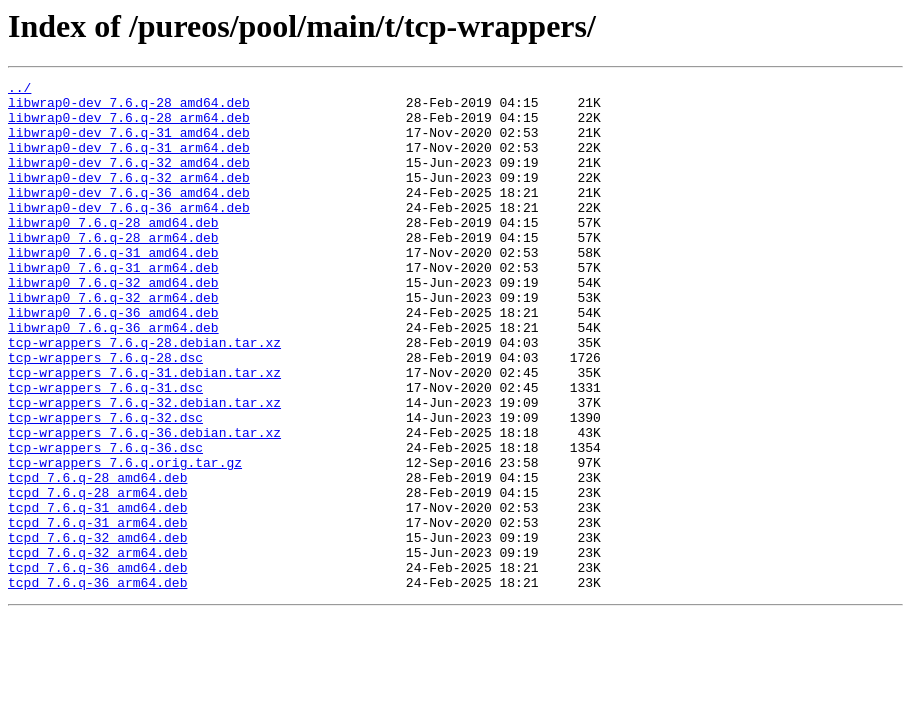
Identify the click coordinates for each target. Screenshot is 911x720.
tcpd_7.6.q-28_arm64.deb (97, 576)
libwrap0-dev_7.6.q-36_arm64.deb (129, 234)
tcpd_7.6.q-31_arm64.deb (97, 612)
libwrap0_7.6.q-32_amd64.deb (113, 324)
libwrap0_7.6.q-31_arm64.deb (113, 306)
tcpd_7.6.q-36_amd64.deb (97, 666)
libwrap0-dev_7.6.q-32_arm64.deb (129, 198)
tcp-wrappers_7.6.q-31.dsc (105, 450)
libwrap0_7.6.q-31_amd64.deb (113, 288)
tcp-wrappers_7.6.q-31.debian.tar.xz (144, 432)
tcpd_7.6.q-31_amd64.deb (97, 594)
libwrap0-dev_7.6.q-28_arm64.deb (129, 126)
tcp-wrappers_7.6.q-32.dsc (105, 486)
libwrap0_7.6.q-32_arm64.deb (113, 342)
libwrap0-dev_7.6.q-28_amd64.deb (129, 108)
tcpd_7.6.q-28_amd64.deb (97, 558)
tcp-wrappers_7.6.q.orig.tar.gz (125, 540)
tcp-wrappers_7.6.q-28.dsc (105, 414)
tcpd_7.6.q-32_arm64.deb (97, 648)
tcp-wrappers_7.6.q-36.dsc (105, 522)
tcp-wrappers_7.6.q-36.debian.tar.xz (144, 504)
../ (19, 90)
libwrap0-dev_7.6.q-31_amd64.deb (129, 144)
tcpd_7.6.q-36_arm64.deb (97, 684)
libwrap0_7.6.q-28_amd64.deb (113, 252)
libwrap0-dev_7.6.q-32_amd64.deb (129, 180)
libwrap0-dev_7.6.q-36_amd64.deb (129, 216)
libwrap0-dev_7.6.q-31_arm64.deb (129, 162)
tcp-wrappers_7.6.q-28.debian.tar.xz (144, 396)
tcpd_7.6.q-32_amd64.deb (97, 630)
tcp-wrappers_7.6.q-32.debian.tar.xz (144, 468)
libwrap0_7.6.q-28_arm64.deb (113, 270)
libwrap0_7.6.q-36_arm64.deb (113, 378)
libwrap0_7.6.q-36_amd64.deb (113, 360)
